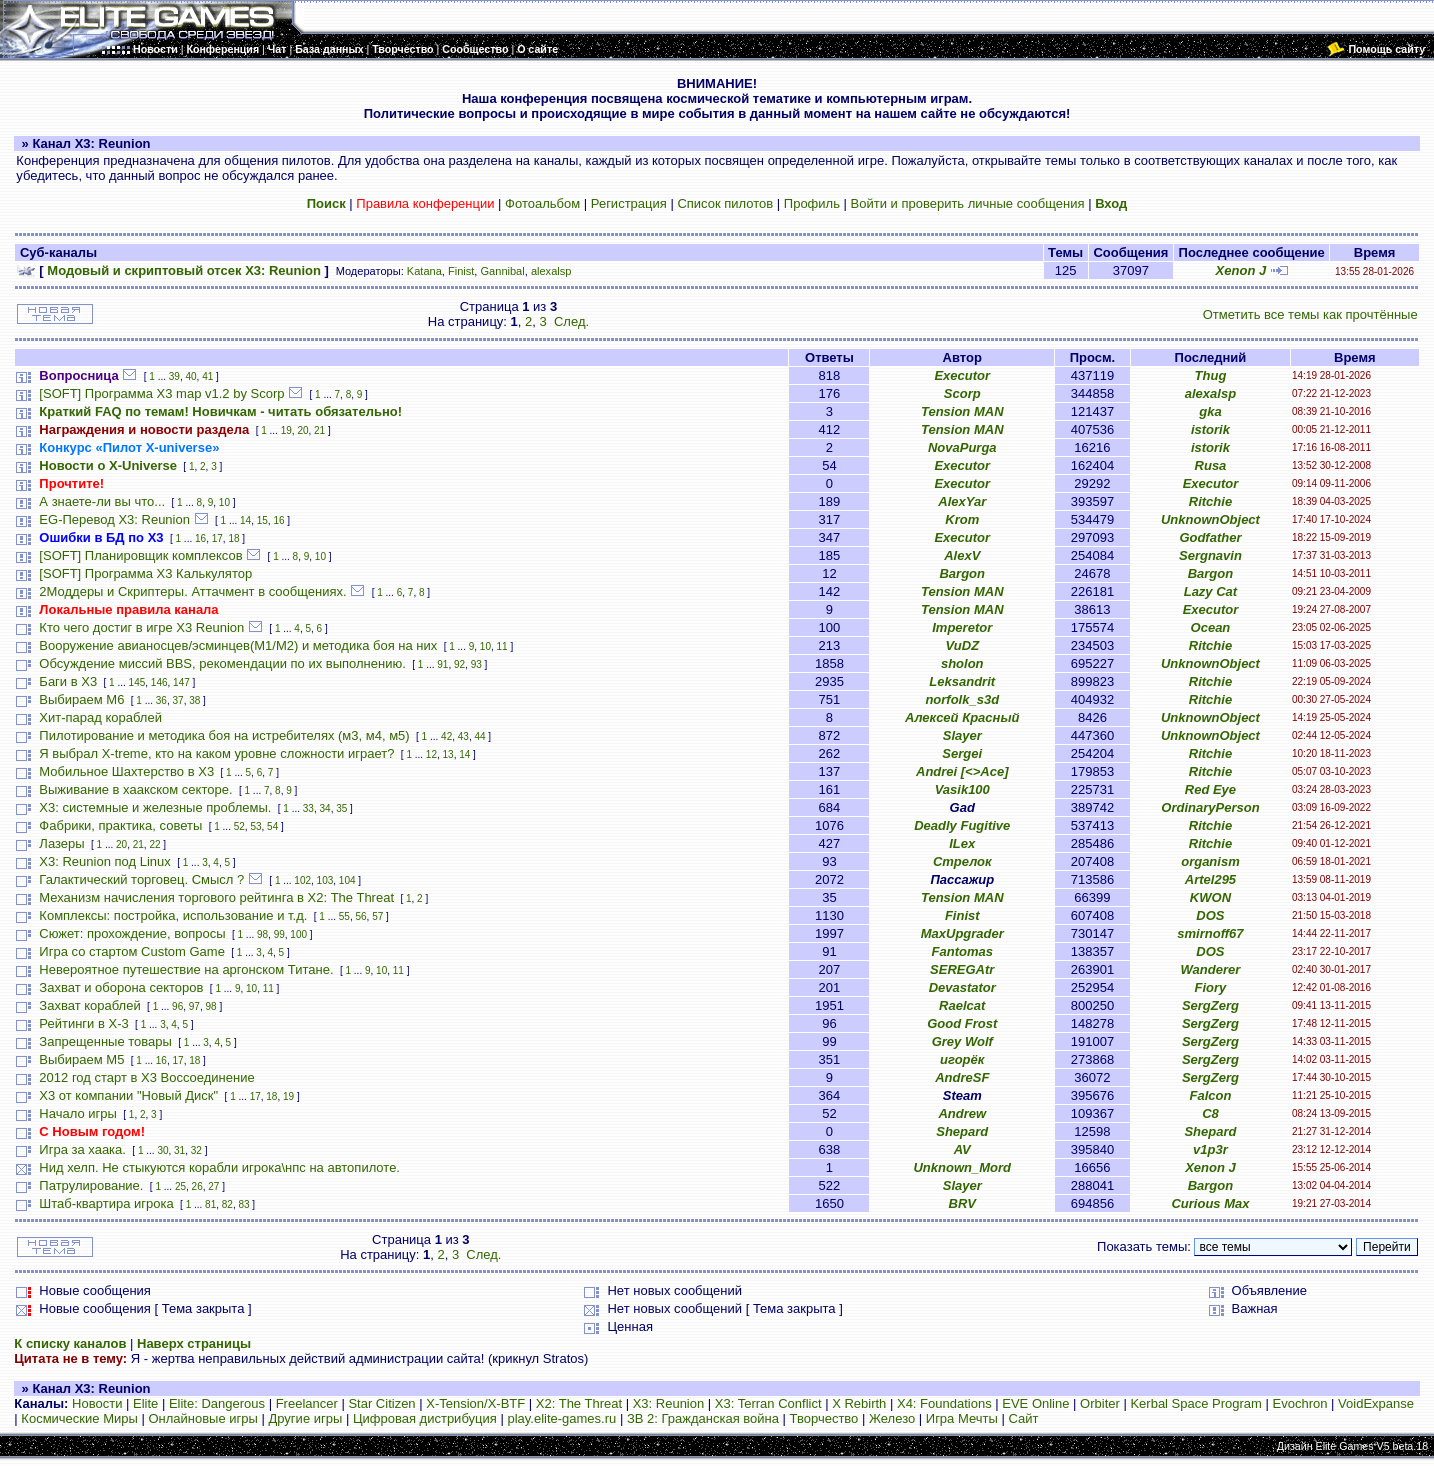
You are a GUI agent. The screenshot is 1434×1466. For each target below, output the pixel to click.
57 (377, 916)
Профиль (812, 203)
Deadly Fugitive (962, 825)
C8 (1210, 1113)
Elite (145, 1403)
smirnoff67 (1210, 933)
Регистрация (629, 203)
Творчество (824, 1418)
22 (154, 844)
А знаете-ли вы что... (102, 501)
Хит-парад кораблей (100, 717)
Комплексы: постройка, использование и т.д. (173, 915)
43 (463, 736)
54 (272, 826)
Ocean (1211, 627)
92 (459, 664)
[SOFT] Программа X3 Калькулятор (145, 573)
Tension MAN (962, 411)
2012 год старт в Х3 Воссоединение (146, 1077)
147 (181, 682)
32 (196, 1150)
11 (502, 646)
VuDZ (962, 645)
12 (431, 754)
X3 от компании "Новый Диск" (128, 1095)
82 (227, 1204)
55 (344, 916)
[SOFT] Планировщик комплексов (140, 555)
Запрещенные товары (105, 1041)
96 (177, 1006)
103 (325, 880)
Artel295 (1210, 879)
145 (137, 682)
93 (476, 664)
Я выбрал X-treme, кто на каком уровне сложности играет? (216, 753)
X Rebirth (859, 1403)
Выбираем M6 (81, 699)
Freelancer (307, 1403)
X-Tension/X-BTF (475, 1403)
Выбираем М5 (81, 1059)
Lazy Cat (1210, 591)
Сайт (1023, 1418)
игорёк (962, 1059)
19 (286, 430)
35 (341, 808)
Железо (892, 1418)
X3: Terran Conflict (768, 1403)
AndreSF (962, 1077)
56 (360, 916)
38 (194, 700)
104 (347, 880)
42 (446, 736)
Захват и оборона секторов (121, 987)
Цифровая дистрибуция (425, 1418)
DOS (1210, 915)
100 (298, 934)
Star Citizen (381, 1403)
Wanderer (1211, 969)
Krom (962, 519)
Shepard (962, 1131)
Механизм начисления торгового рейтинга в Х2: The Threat (216, 897)
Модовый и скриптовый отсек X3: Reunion (184, 270)
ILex (962, 843)
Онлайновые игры (202, 1418)
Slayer (962, 735)
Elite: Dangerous (217, 1403)
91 (442, 664)
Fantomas (962, 951)
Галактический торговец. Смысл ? (141, 879)
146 (159, 682)
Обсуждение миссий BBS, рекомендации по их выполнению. (222, 663)
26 (197, 1186)
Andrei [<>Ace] (962, 771)
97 (194, 1006)
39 (174, 376)
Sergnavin (1210, 555)
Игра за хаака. (82, 1149)
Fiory (1211, 987)
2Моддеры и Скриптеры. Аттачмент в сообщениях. (192, 591)
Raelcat (962, 1005)
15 (262, 520)
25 (180, 1186)
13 (448, 754)
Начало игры (78, 1113)
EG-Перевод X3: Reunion (114, 519)
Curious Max (1210, 1203)
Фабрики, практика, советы (120, 825)
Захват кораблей (89, 1005)
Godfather (1210, 537)
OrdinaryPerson (1210, 807)
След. (571, 321)
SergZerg (1210, 1005)
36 (161, 700)
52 (239, 826)
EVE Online (1035, 1403)
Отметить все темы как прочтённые (1310, 314)
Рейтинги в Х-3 (83, 1023)
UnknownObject (1210, 519)
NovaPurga (962, 447)
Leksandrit (962, 681)
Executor (962, 375)
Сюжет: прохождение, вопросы (132, 933)
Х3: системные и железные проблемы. (155, 807)
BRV (962, 1203)
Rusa (1211, 465)
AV (962, 1149)
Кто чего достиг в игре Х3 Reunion (141, 627)
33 (308, 808)
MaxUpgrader (962, 933)
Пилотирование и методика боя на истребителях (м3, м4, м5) (224, 735)
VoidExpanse (1376, 1403)
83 (243, 1204)
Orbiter (1100, 1403)
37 (178, 700)
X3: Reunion (669, 1403)
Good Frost (962, 1023)
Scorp (962, 393)
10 (224, 502)
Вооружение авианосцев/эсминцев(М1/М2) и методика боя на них (238, 645)
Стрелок (962, 861)
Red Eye (1210, 789)
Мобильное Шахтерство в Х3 (126, 771)
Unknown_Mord (962, 1167)
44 (479, 736)
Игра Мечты (962, 1418)
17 (217, 538)
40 (190, 376)
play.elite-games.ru (561, 1418)
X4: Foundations (944, 1403)
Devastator (962, 987)
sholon (962, 663)
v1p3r (1210, 1149)
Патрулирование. (91, 1185)
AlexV (962, 555)
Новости (97, 1403)
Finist (461, 271)
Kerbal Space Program (1196, 1403)
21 (319, 430)
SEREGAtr (962, 969)
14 (245, 520)
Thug (1211, 375)
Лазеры (61, 843)
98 (262, 934)
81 (210, 1204)
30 (162, 1150)
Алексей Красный (962, 717)
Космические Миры (79, 1418)
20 (302, 430)
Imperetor (962, 627)
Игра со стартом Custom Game (132, 951)
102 (302, 880)
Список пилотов (725, 203)
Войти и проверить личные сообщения (968, 203)
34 (325, 808)
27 (213, 1186)
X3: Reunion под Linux (104, 861)
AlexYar (962, 501)
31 (179, 1150)
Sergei (962, 753)
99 (279, 934)
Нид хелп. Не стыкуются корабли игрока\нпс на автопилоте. (219, 1167)
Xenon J (1241, 270)
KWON (1210, 897)
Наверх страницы (194, 1343)
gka (1210, 411)
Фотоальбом (542, 203)
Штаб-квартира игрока (106, 1203)
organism (1210, 861)
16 (278, 520)
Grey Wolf (962, 1041)
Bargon (962, 573)
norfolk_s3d (962, 699)
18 (233, 538)
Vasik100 (962, 789)
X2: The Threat (579, 1403)
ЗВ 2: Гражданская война (703, 1418)
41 (207, 376)
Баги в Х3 (68, 681)
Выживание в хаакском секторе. (135, 789)
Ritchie (1210, 501)
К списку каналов (70, 1343)
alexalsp (551, 271)
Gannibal (503, 271)
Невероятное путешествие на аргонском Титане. (186, 969)
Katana (424, 271)
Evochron (1300, 1403)
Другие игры (305, 1418)
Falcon (1210, 1095)
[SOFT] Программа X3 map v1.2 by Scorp (161, 393)
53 (255, 826)
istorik (1210, 429)
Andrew (962, 1113)
